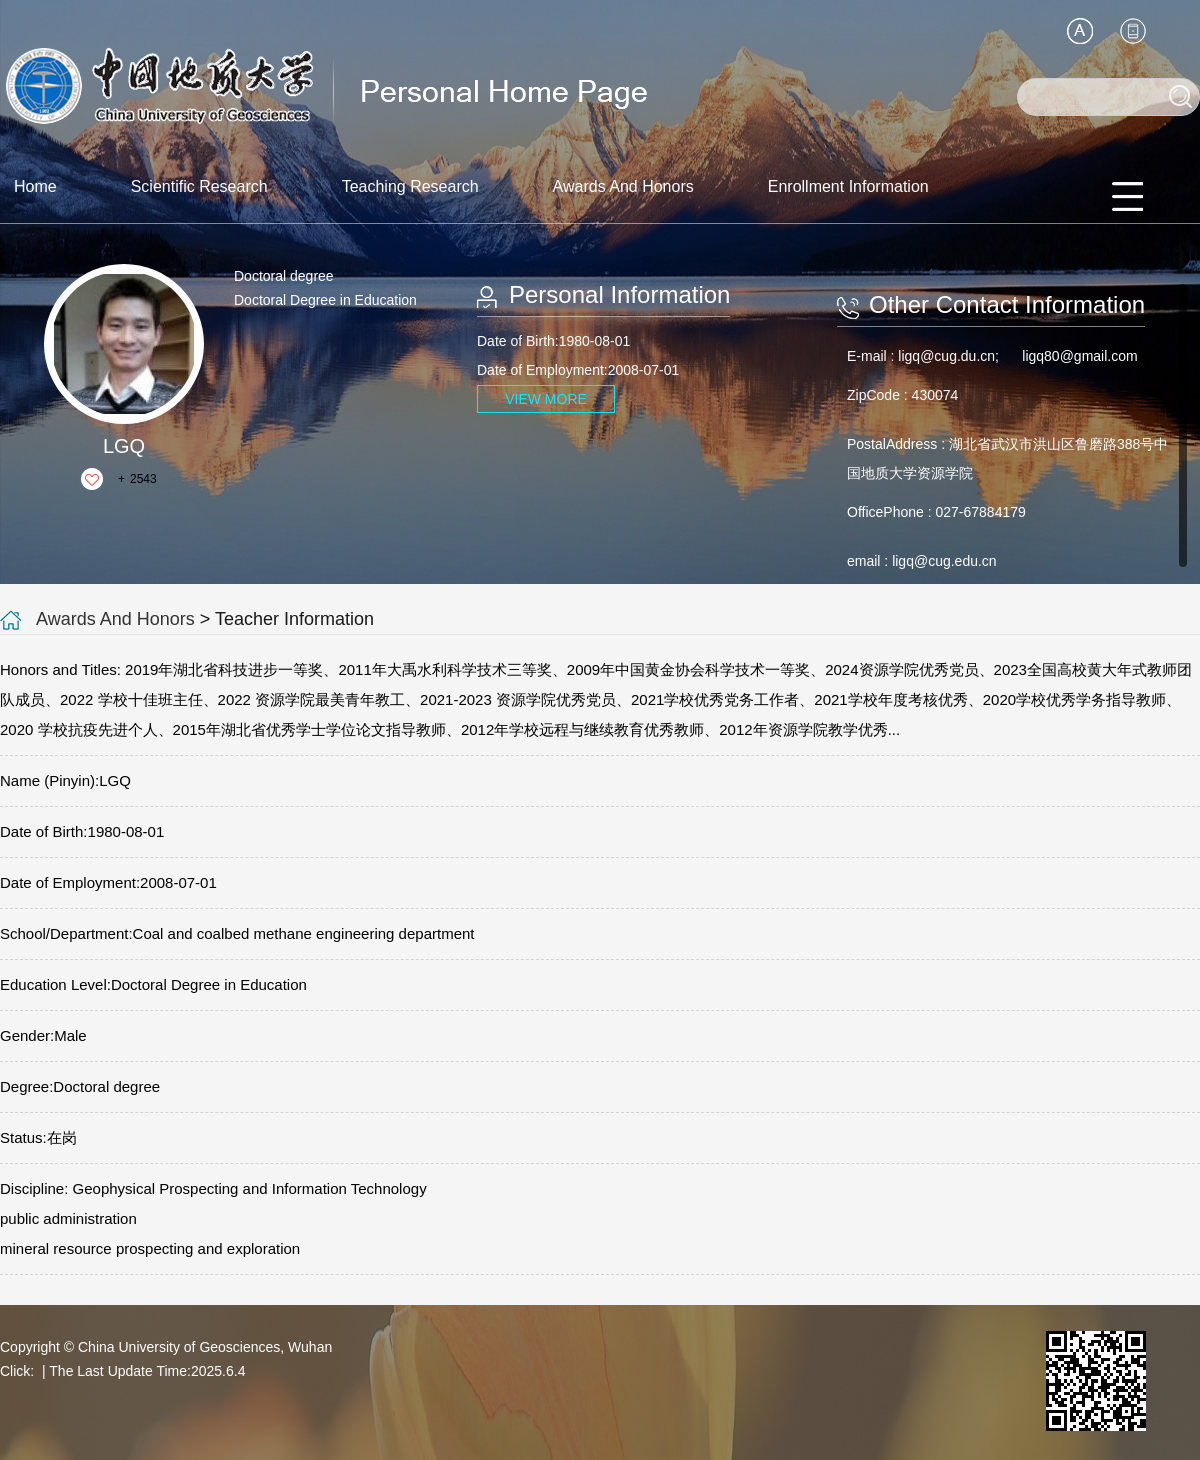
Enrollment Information (848, 186)
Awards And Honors (623, 186)
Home (35, 186)
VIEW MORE (546, 399)
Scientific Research (199, 186)
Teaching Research (410, 186)
